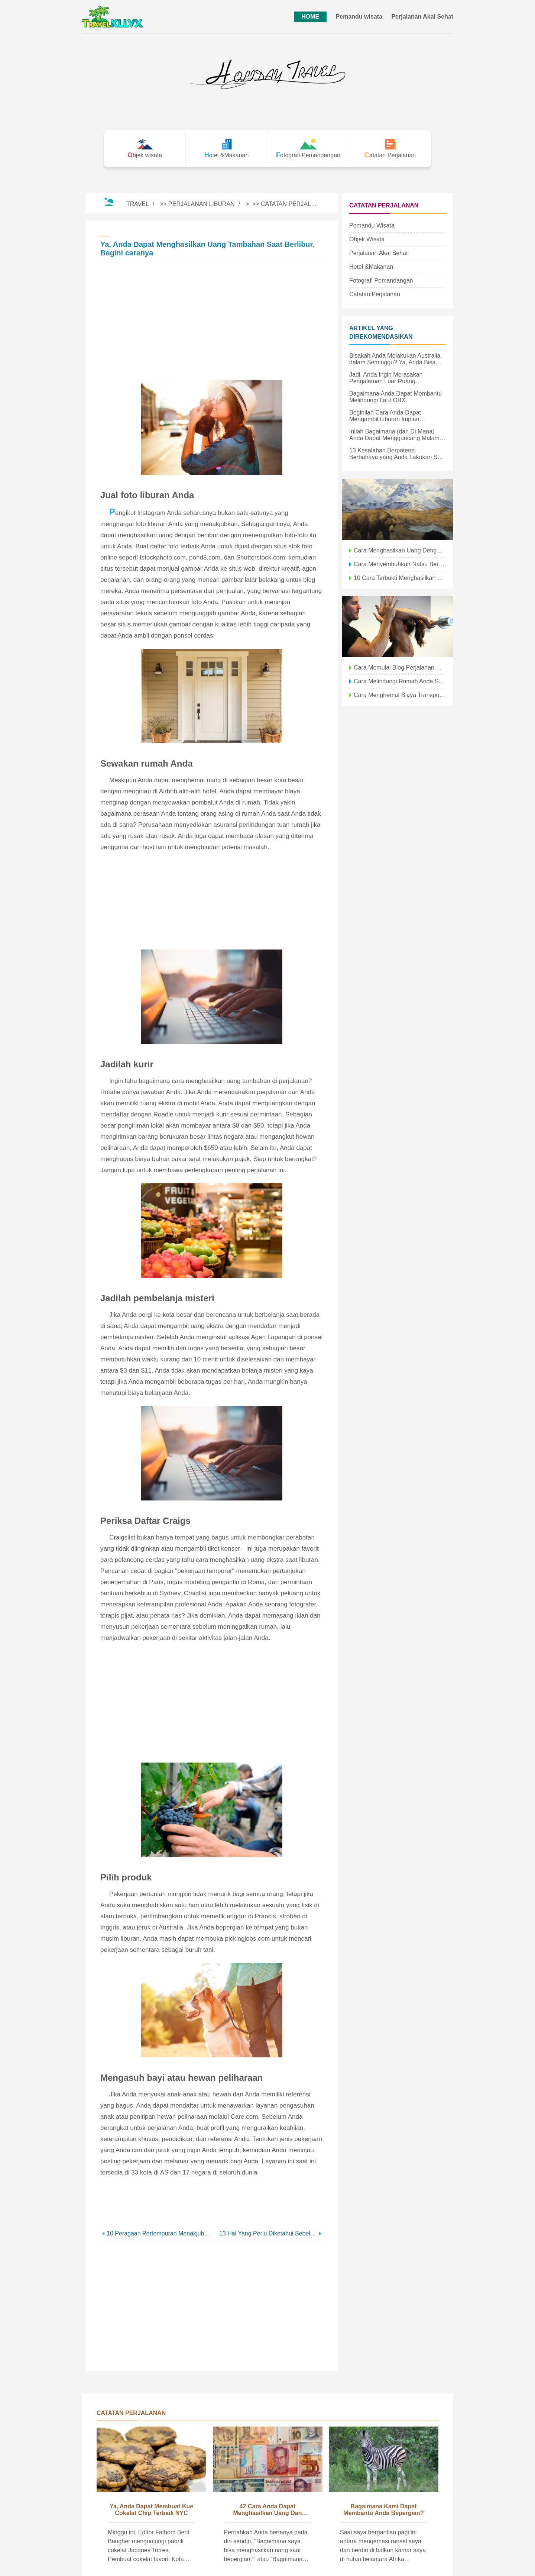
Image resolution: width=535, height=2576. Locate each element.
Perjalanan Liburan (201, 204)
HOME (310, 16)
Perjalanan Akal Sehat (422, 16)
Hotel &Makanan (371, 267)
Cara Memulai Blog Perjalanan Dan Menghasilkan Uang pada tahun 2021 (400, 667)
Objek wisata (367, 239)
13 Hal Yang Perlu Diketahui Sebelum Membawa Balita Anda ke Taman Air (268, 2233)
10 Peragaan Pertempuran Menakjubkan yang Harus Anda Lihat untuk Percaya (159, 2233)
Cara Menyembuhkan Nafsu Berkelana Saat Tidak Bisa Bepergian (400, 564)
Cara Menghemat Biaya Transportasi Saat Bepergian (400, 695)
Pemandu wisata (359, 16)
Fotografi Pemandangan (381, 280)
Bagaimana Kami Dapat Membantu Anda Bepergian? (383, 2509)
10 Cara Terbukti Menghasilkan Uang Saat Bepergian (400, 578)
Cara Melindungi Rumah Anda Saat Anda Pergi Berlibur (400, 681)
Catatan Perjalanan (294, 204)
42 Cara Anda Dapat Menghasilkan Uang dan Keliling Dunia (267, 2510)
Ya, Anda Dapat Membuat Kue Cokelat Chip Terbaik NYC (151, 2509)
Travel (137, 204)
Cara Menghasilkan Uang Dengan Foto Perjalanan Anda (400, 550)
